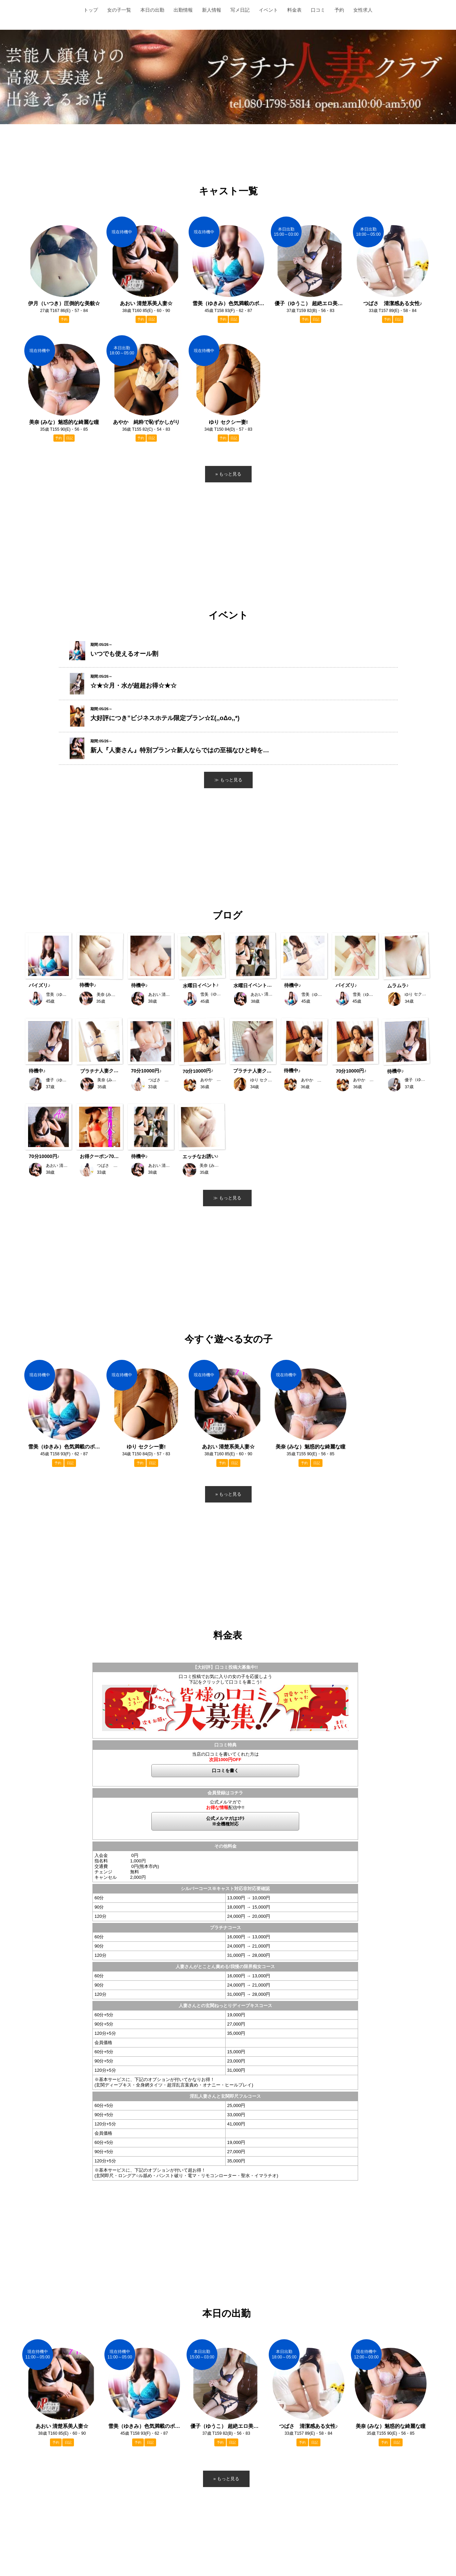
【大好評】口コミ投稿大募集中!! (225, 1667)
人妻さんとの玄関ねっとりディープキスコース (225, 2005)
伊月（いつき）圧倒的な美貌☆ (64, 303)
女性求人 (362, 10)
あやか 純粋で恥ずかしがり (146, 422)
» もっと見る (226, 2478)
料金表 (294, 10)
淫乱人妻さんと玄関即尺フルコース (225, 2096)
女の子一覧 (119, 10)
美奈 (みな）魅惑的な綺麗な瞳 (391, 2426)
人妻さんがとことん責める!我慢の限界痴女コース (225, 1966)
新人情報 (211, 10)
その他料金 (225, 1846)
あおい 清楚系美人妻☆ (62, 2426)
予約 (339, 10)
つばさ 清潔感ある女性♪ (308, 2426)
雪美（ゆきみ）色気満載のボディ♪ (144, 2426)
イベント (268, 10)
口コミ (318, 10)
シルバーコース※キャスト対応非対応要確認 (225, 1888)
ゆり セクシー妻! (146, 1446)
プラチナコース (225, 1927)
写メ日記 (240, 10)
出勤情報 (183, 10)
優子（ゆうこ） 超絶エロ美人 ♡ (226, 2426)
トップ (91, 10)
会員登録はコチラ (225, 1792)
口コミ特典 (225, 1744)
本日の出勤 (152, 10)
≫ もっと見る (227, 1197)
